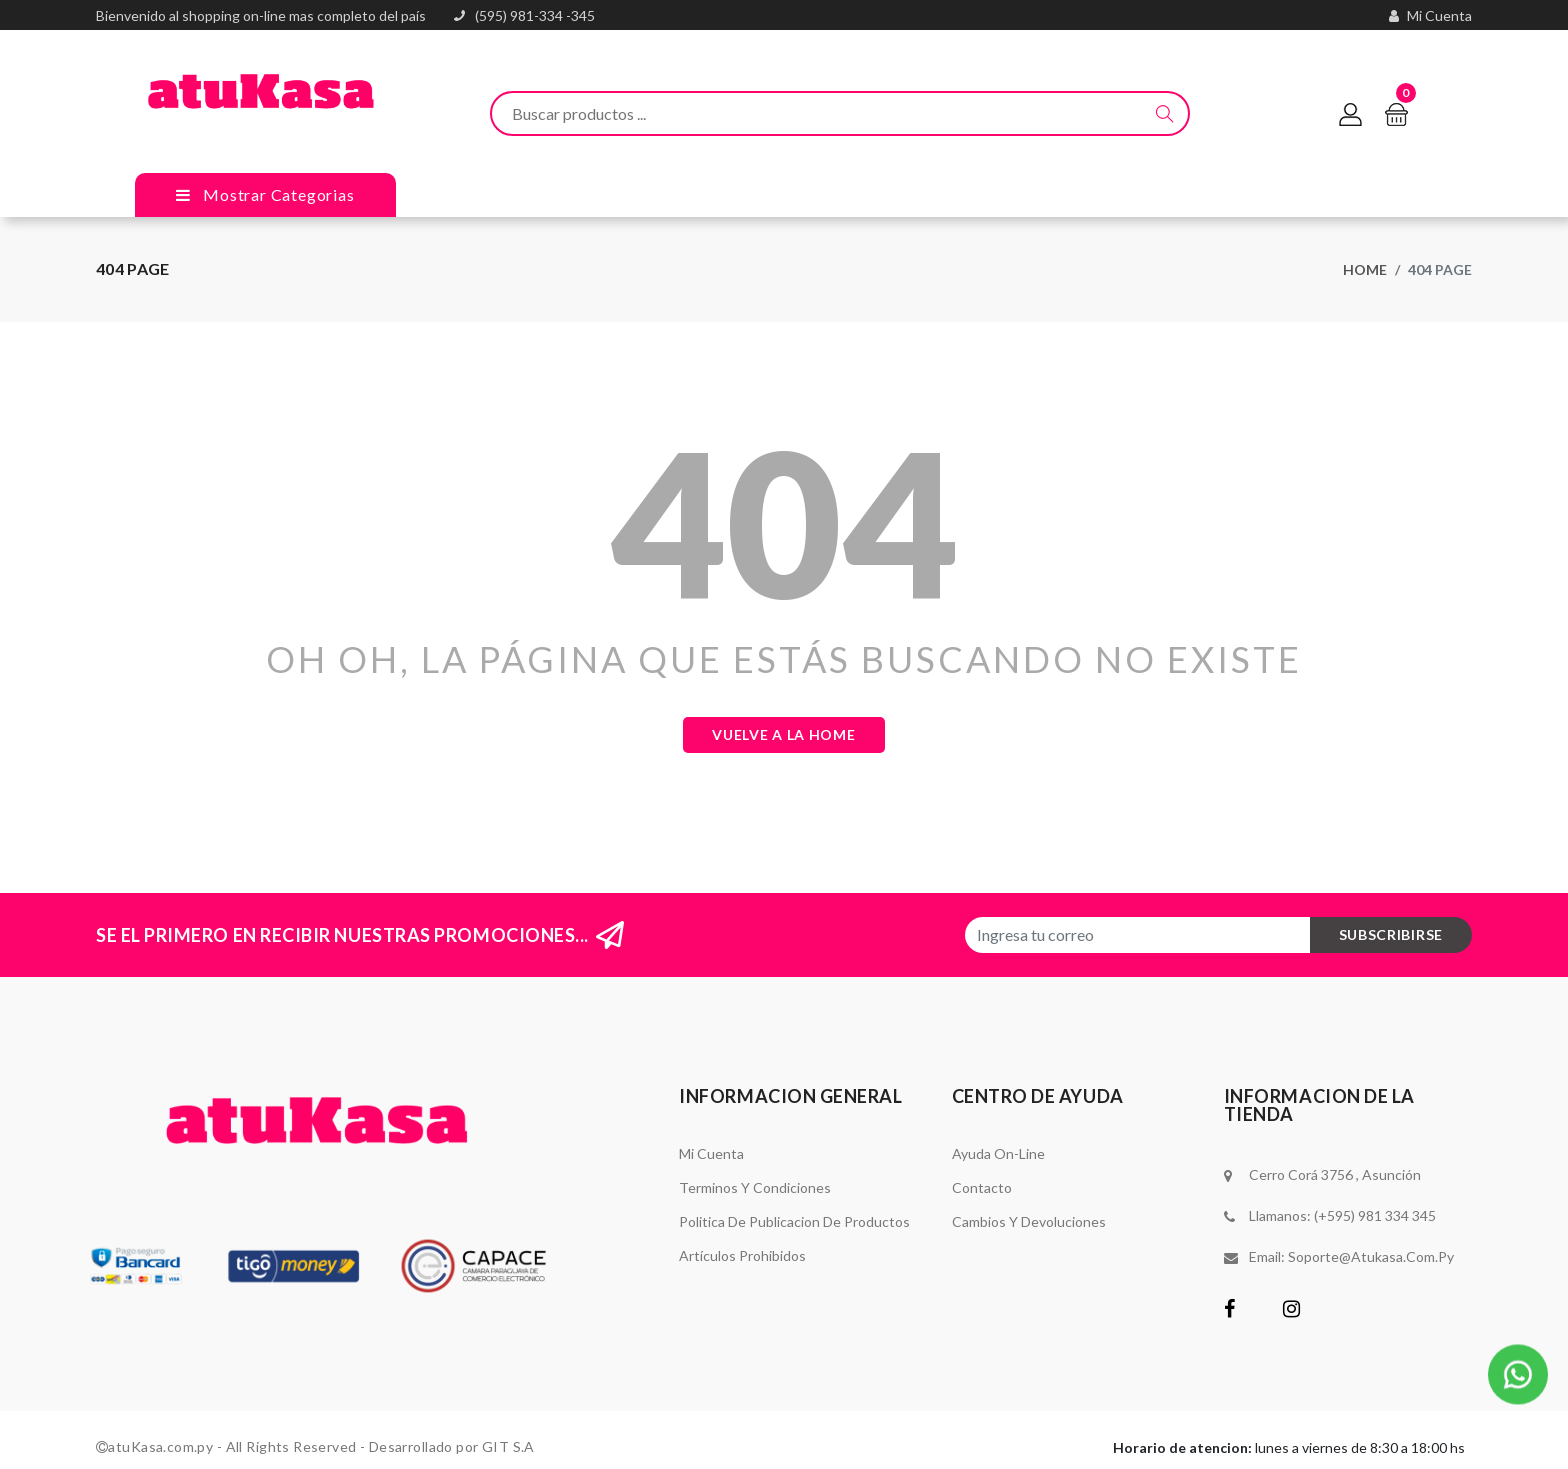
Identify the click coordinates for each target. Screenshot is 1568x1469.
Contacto (982, 1187)
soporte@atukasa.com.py (1371, 1256)
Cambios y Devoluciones (1029, 1221)
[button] (1518, 1371)
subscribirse (1391, 934)
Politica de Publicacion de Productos (794, 1221)
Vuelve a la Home (783, 734)
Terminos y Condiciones (755, 1187)
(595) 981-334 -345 (535, 15)
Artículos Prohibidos (742, 1255)
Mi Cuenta (711, 1153)
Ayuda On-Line (998, 1153)
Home (1365, 269)
